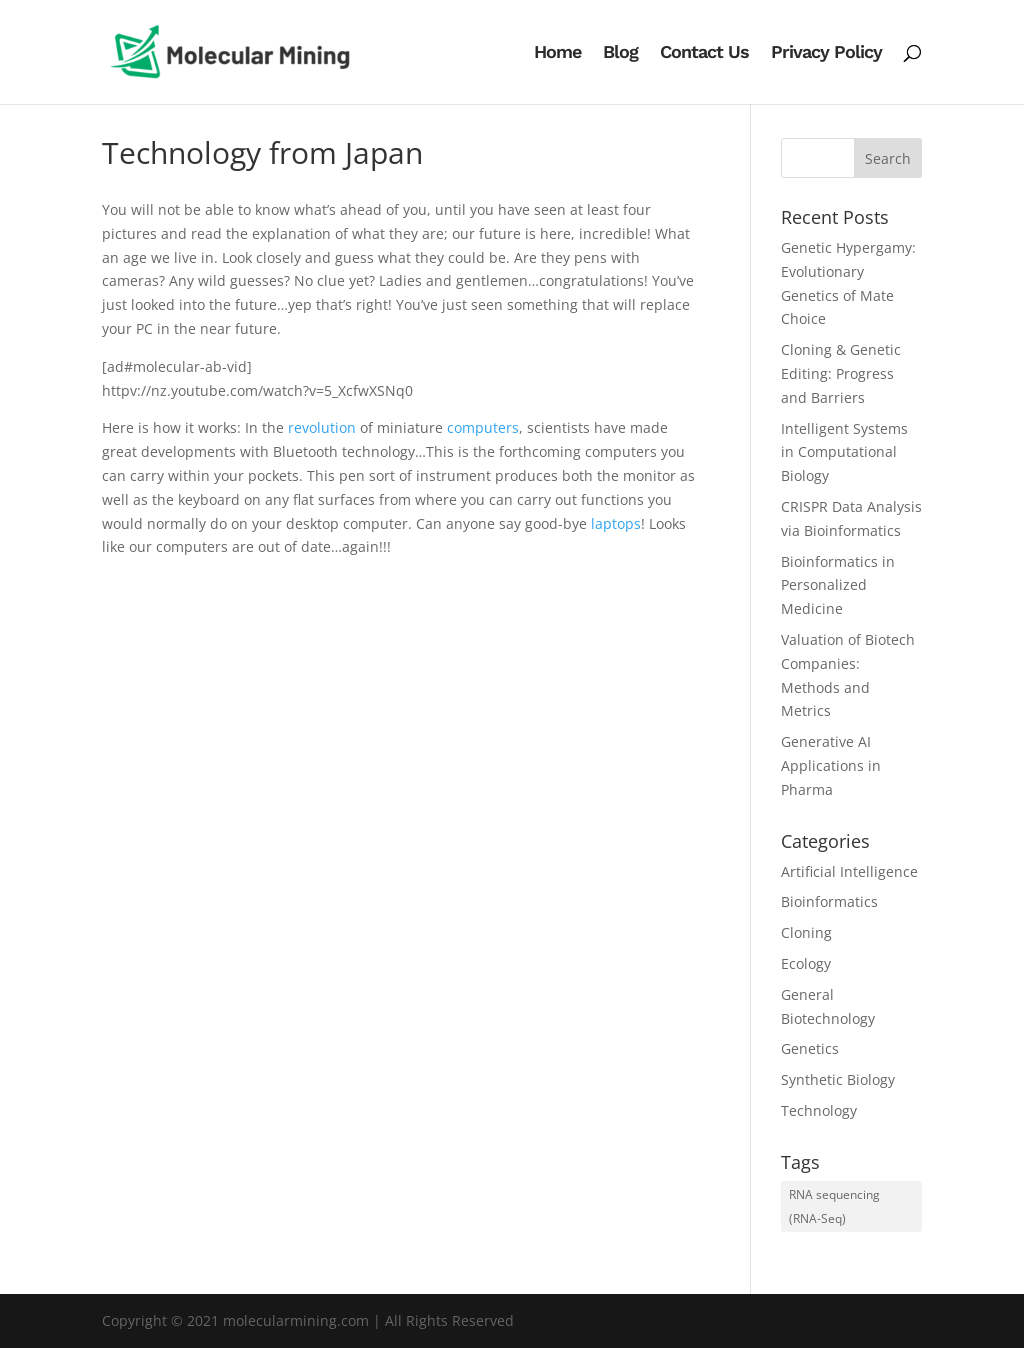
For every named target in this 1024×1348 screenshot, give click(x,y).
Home (557, 53)
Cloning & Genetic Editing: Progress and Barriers (841, 373)
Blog (620, 53)
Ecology (806, 963)
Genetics (810, 1048)
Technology (819, 1110)
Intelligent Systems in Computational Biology (844, 452)
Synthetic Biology (838, 1079)
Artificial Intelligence (849, 871)
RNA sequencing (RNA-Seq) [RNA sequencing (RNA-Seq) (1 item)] (834, 1206)
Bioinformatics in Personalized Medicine (838, 585)
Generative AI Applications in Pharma (831, 765)
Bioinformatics (829, 901)
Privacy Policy (826, 53)
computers (483, 427)
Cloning (806, 932)
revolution (322, 427)
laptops (616, 523)
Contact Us (704, 53)
